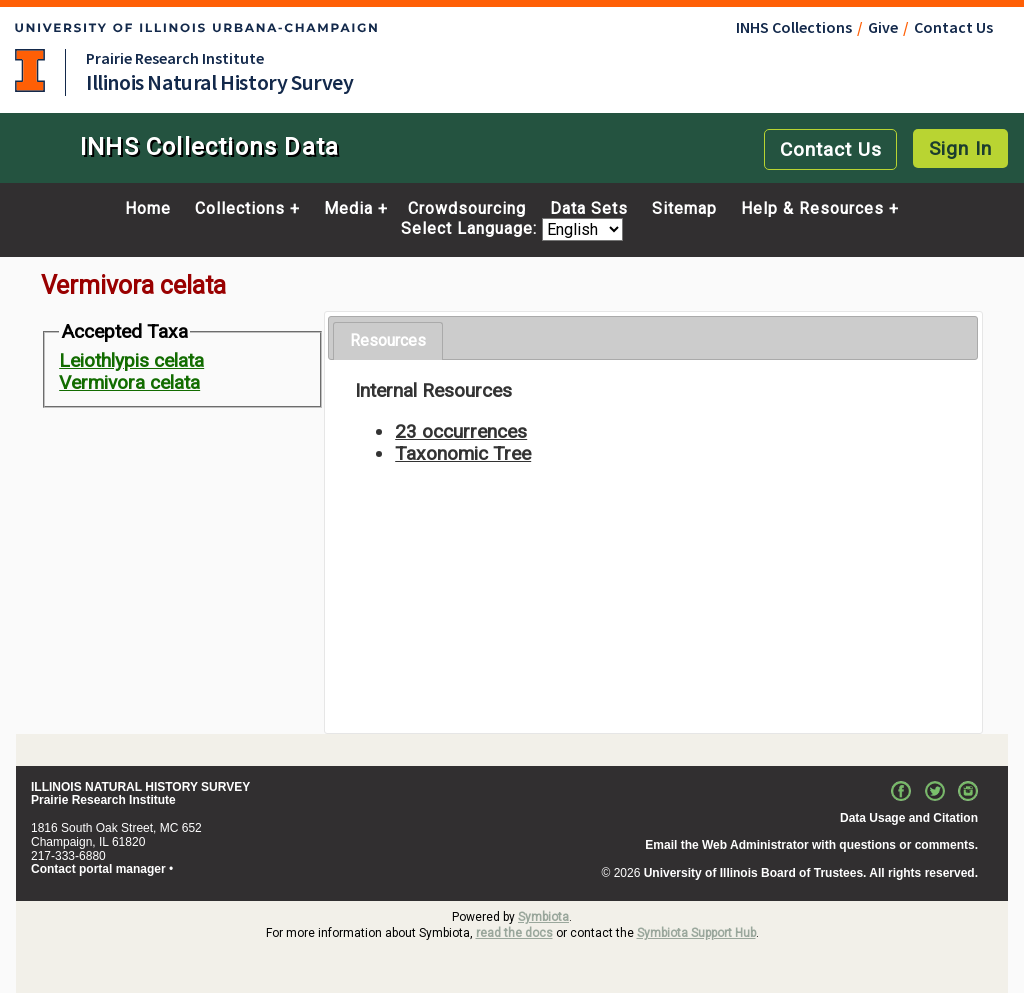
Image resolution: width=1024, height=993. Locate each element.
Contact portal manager (98, 869)
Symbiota (543, 917)
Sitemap (684, 209)
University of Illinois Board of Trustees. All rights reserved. (811, 873)
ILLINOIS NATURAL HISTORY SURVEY (140, 787)
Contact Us (953, 27)
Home (148, 209)
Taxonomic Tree (463, 453)
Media (348, 209)
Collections (240, 209)
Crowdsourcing (467, 209)
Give (883, 27)
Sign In (960, 148)
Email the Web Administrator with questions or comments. (811, 845)
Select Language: (471, 229)
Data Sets (589, 209)
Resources (388, 340)
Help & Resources (812, 209)
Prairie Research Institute (175, 58)
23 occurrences (461, 431)
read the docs (514, 933)
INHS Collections (794, 27)
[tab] (388, 341)
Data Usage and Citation (909, 818)
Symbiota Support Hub (696, 933)
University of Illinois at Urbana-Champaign (30, 70)
